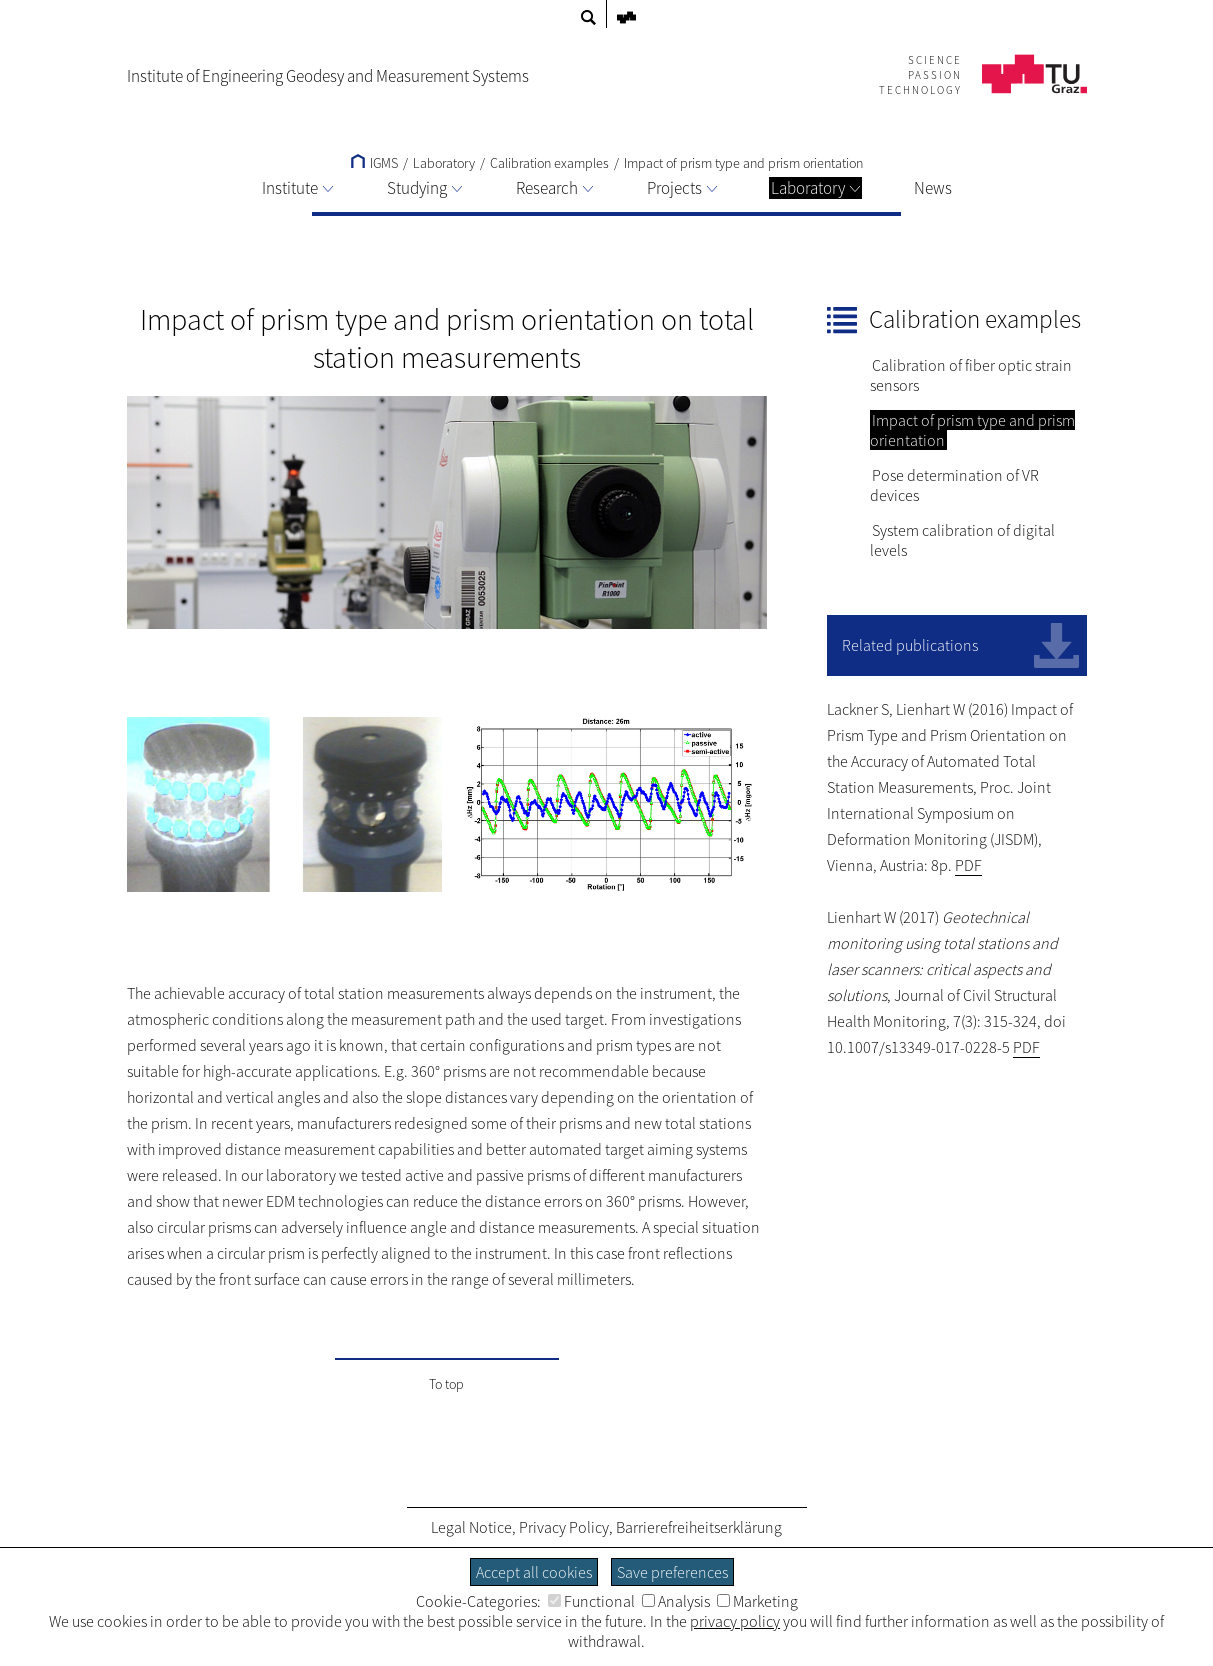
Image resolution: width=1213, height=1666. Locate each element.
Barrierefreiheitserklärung (699, 1527)
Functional (591, 1601)
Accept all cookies (534, 1572)
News (933, 188)
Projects (682, 188)
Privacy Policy (564, 1527)
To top (446, 1384)
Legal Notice (471, 1527)
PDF (968, 865)
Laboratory (815, 188)
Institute (297, 188)
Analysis (676, 1601)
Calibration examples (549, 163)
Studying (424, 188)
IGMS (374, 163)
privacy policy (735, 1621)
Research (554, 188)
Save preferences (672, 1572)
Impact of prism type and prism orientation (743, 163)
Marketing (757, 1601)
